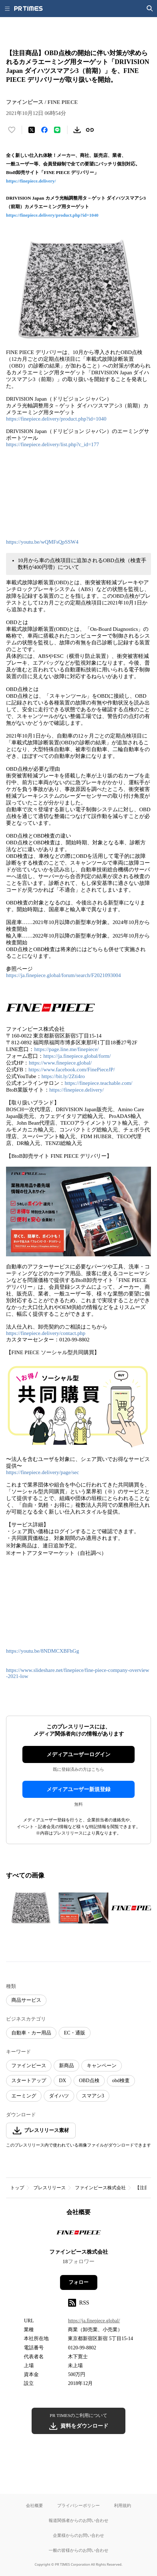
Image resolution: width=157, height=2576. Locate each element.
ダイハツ (59, 2096)
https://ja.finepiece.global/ (94, 2320)
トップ (17, 2187)
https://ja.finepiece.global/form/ (77, 1056)
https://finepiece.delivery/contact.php (45, 1333)
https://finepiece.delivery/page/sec (42, 1472)
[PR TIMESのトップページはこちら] (28, 8)
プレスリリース (49, 2187)
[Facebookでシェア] (44, 130)
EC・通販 (74, 2033)
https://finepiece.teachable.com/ (98, 1083)
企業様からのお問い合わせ (78, 2535)
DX (62, 2080)
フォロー (78, 2282)
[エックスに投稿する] (31, 130)
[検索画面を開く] (150, 8)
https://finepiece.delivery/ (31, 181)
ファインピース (28, 2065)
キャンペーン (102, 2065)
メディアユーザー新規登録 (78, 1789)
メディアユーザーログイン (78, 1754)
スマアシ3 (93, 2096)
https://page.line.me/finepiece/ (66, 1049)
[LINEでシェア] (57, 130)
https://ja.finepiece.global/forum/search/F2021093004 (63, 975)
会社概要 (34, 2505)
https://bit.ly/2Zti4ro (63, 1076)
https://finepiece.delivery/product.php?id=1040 (52, 215)
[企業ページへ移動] (78, 2235)
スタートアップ (28, 2080)
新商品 (66, 2065)
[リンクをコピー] (90, 130)
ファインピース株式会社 (100, 2187)
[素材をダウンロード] (77, 130)
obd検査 (121, 2080)
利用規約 (122, 2505)
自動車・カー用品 (31, 2033)
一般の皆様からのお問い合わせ (78, 2550)
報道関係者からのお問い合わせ (78, 2520)
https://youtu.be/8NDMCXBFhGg (42, 1651)
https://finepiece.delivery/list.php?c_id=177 (52, 444)
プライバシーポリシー (78, 2505)
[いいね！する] (11, 130)
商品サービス (26, 2000)
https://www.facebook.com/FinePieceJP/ (71, 1069)
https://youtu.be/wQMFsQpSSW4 (43, 542)
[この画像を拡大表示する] (31, 1908)
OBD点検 (89, 2080)
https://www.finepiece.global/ (60, 1063)
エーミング (23, 2096)
